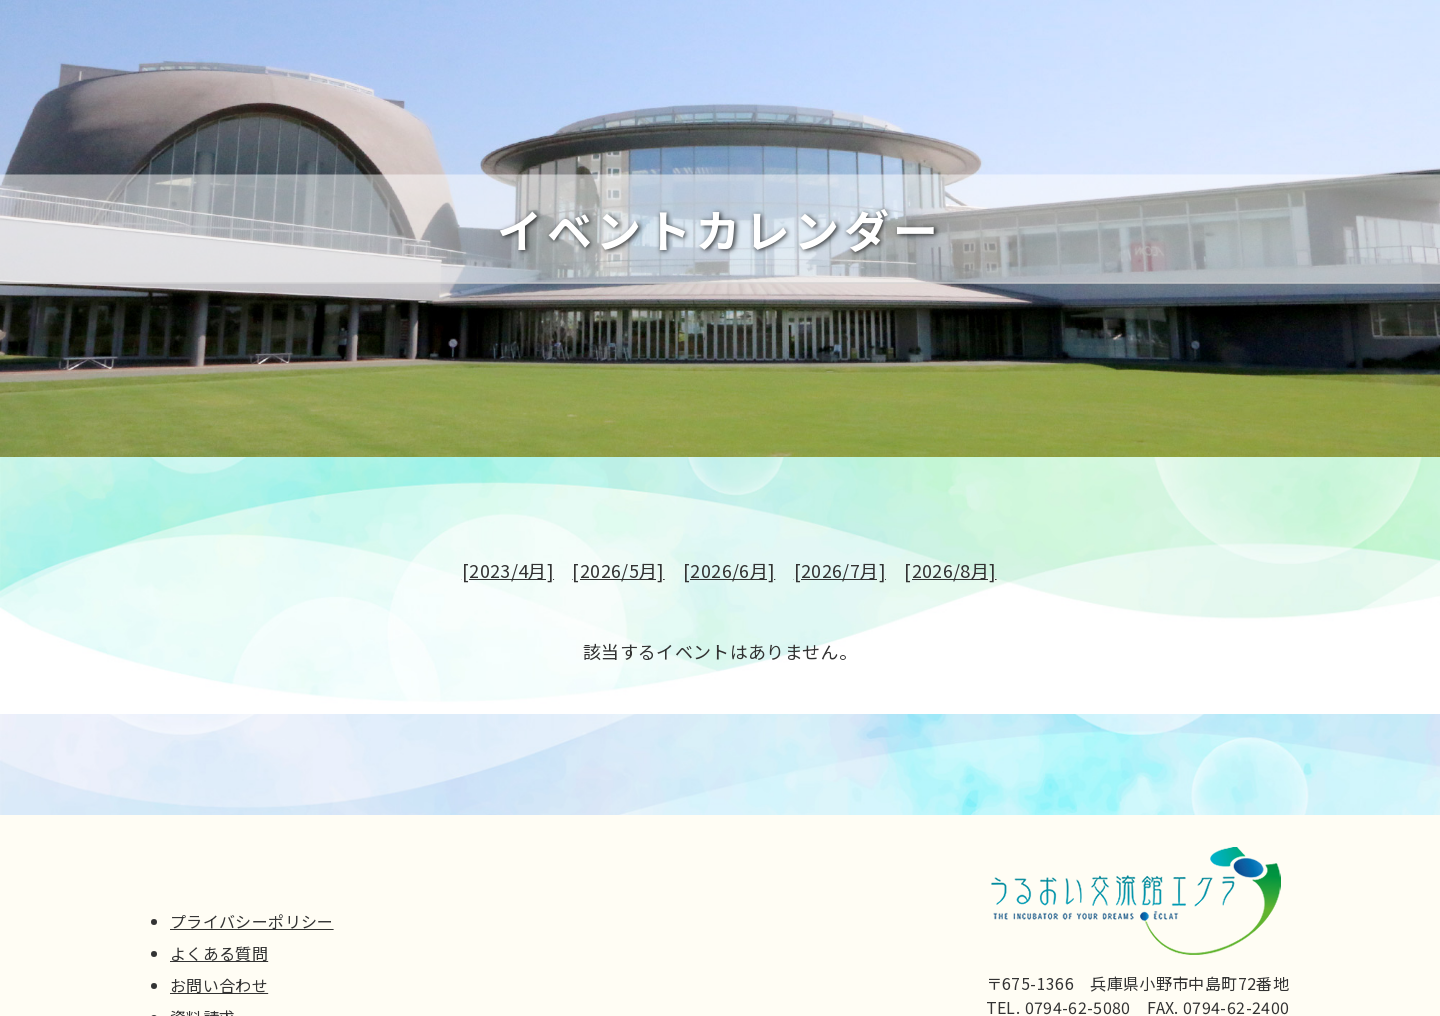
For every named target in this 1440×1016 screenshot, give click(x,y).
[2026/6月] (729, 574)
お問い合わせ (219, 985)
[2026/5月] (618, 574)
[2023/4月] (508, 574)
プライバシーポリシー (252, 921)
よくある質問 (219, 953)
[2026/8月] (950, 574)
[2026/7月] (840, 574)
